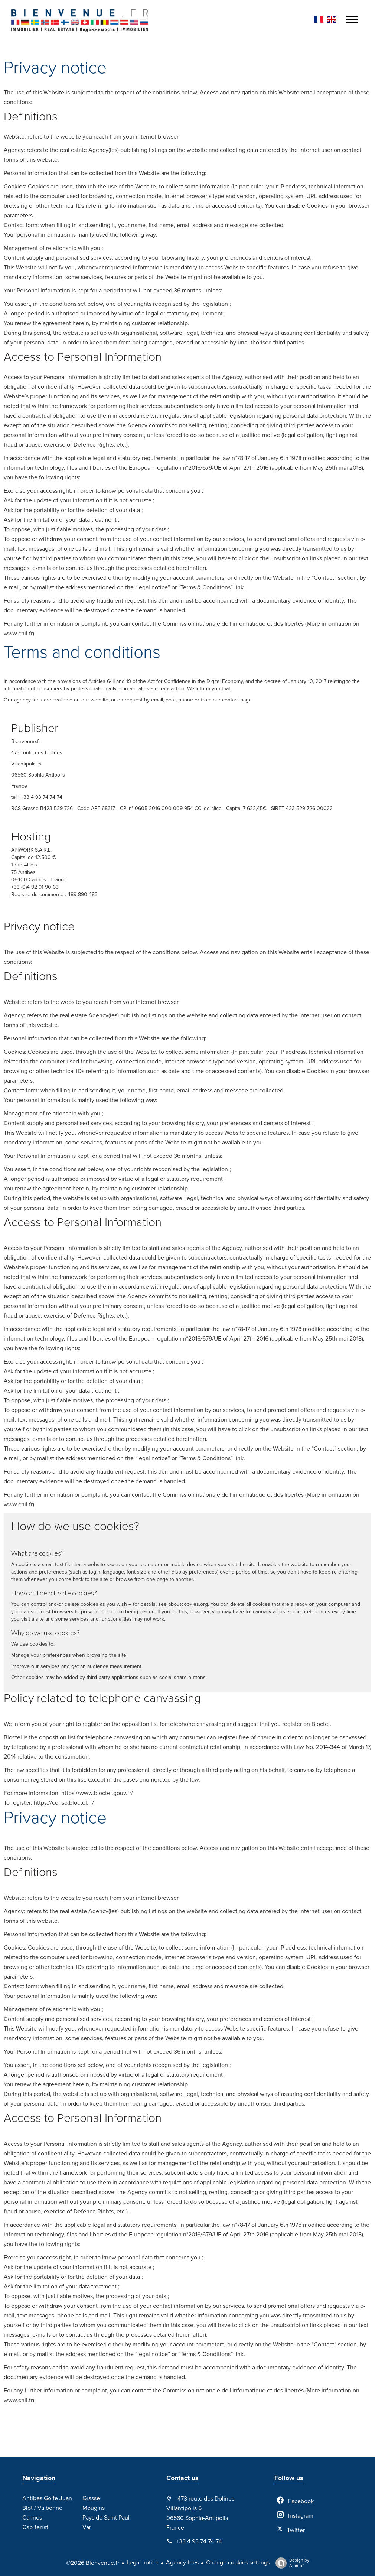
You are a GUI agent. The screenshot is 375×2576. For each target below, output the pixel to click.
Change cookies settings (238, 2562)
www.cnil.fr (18, 633)
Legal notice (143, 2562)
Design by (290, 2563)
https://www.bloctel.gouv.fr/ (97, 1793)
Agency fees (182, 2562)
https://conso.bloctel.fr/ (64, 1803)
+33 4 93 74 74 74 (199, 2541)
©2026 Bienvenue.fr (92, 2563)
